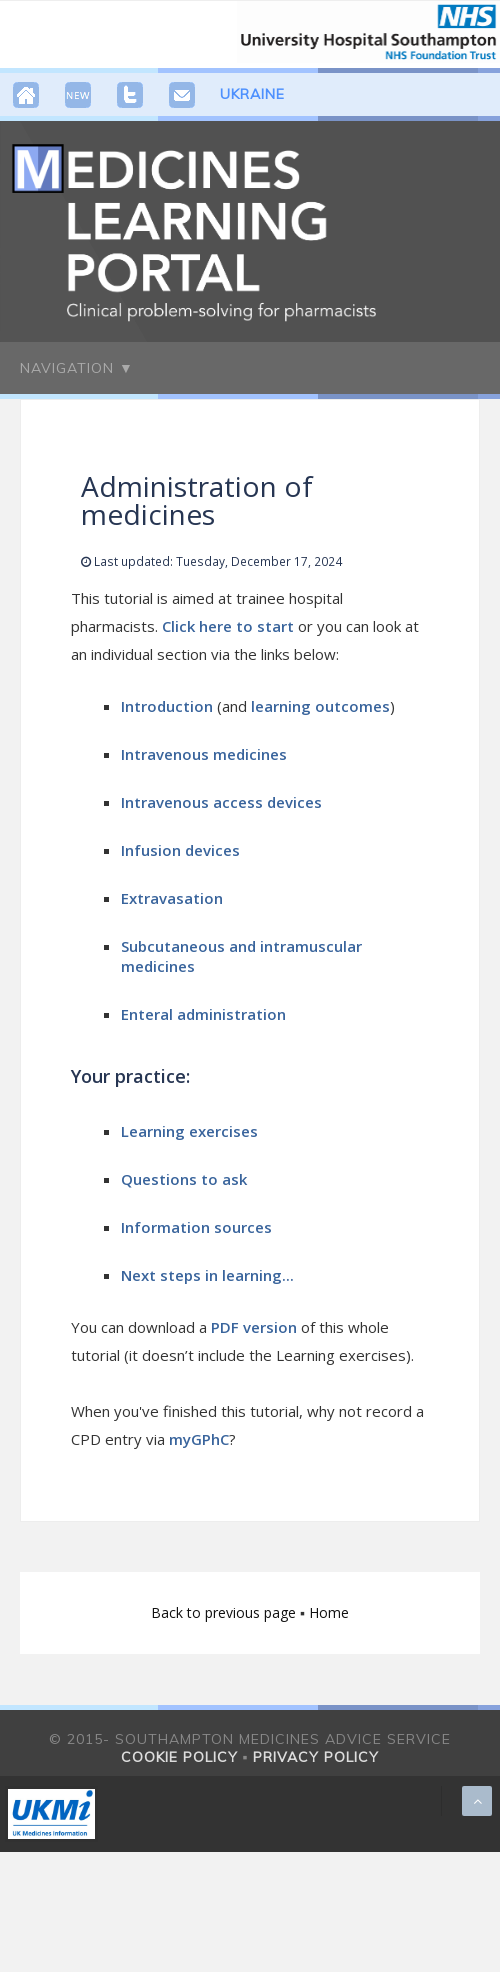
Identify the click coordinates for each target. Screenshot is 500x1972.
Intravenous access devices (221, 802)
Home (329, 1612)
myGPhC (199, 1439)
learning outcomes (320, 706)
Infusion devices (180, 850)
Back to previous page (225, 1612)
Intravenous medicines (204, 754)
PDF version (254, 1327)
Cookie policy (179, 1757)
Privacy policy (316, 1757)
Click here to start (230, 626)
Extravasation (172, 898)
